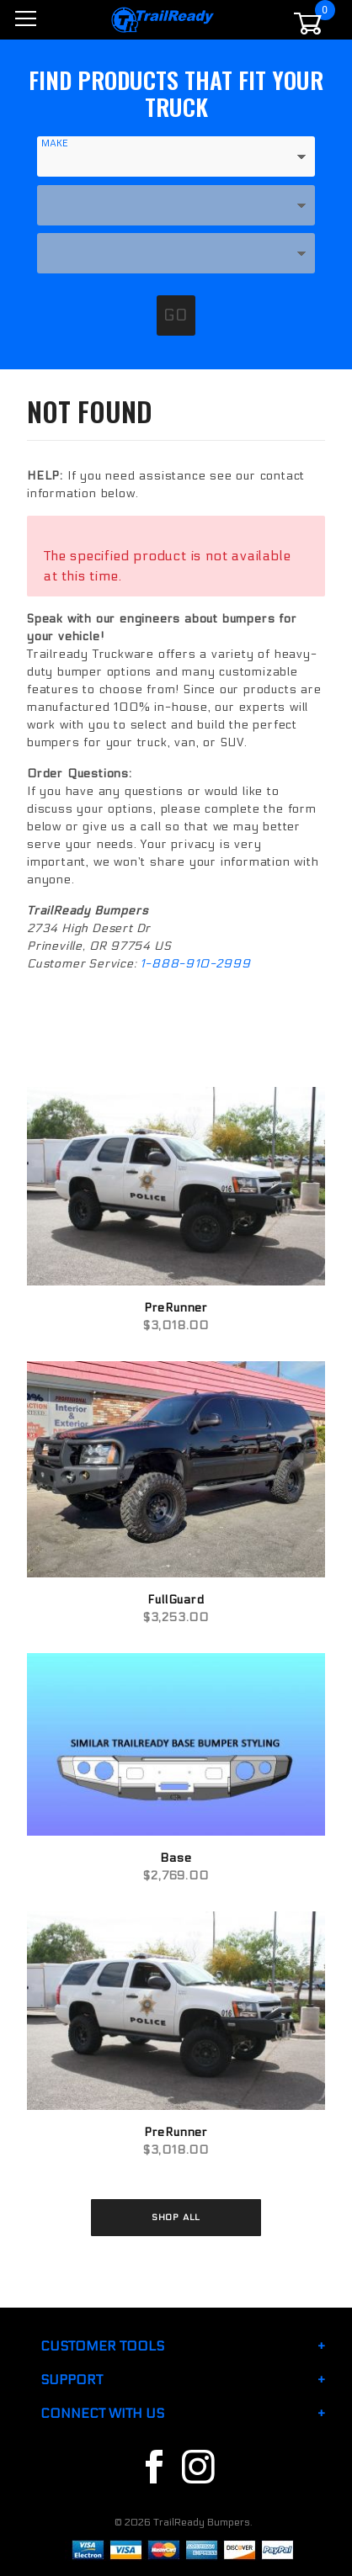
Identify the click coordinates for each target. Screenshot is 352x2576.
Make (54, 143)
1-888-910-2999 (195, 964)
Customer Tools (102, 2346)
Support (71, 2380)
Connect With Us (102, 2413)
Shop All (176, 2217)
